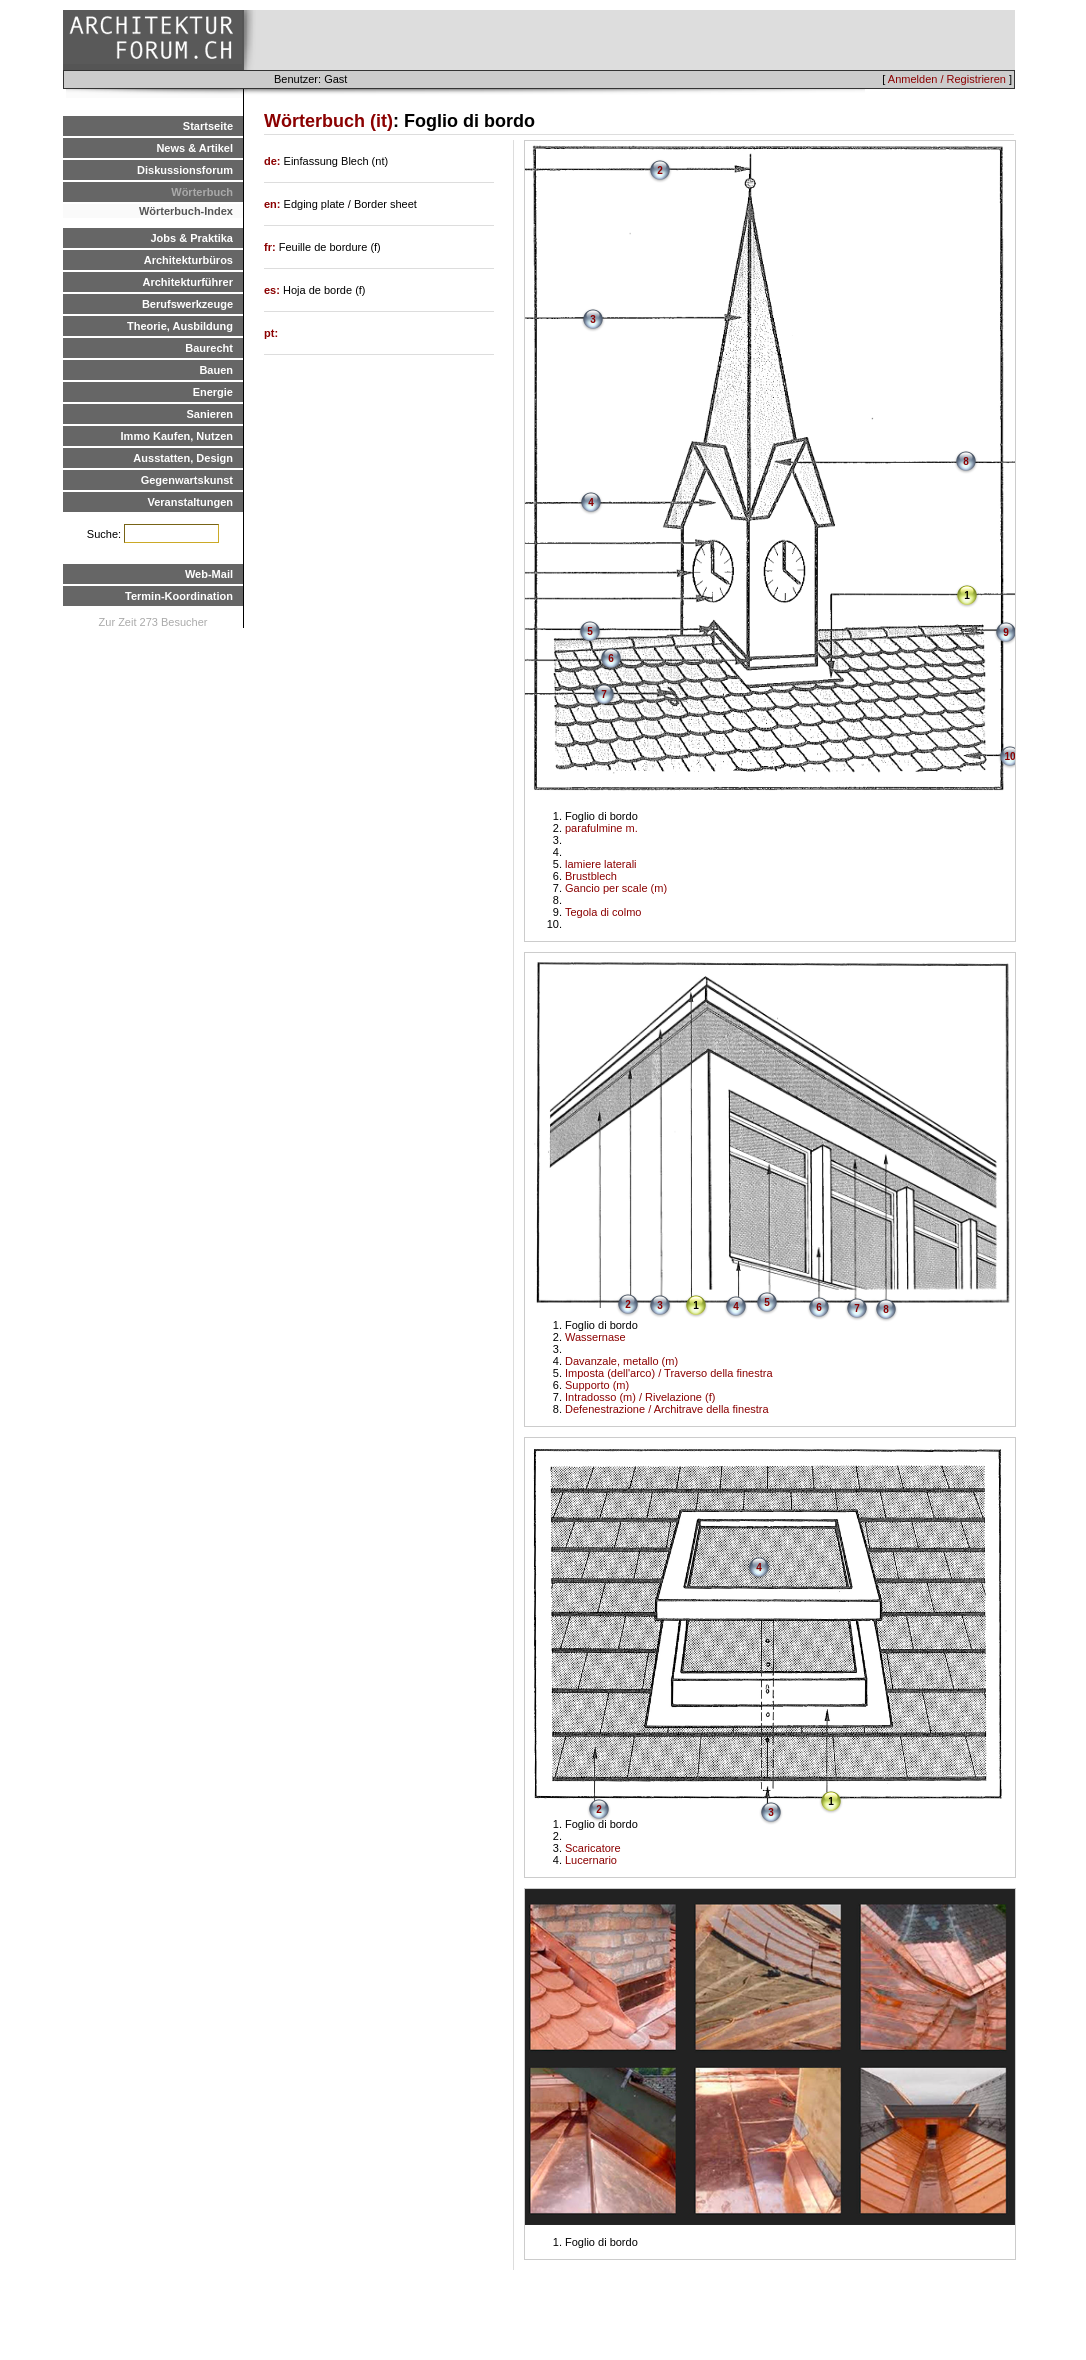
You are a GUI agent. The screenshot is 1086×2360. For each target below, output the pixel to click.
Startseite (208, 126)
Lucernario (591, 1860)
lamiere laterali (601, 864)
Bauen (216, 370)
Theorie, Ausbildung (180, 326)
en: (274, 204)
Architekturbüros (188, 260)
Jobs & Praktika (191, 238)
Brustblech (591, 876)
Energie (213, 392)
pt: (271, 333)
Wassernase (595, 1337)
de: (274, 161)
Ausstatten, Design (183, 458)
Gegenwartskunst (187, 480)
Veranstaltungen (190, 502)
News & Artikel (194, 148)
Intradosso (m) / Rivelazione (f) (640, 1397)
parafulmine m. (601, 828)
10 (1009, 756)
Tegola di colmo (603, 912)
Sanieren (210, 414)
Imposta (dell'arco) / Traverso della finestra (669, 1373)
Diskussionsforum (185, 170)
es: (273, 290)
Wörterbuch (202, 192)
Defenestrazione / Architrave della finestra (667, 1409)
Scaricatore (593, 1848)
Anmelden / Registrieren (947, 79)
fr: (271, 247)
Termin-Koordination (179, 596)
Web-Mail (209, 574)
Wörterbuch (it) (328, 121)
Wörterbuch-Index (186, 211)
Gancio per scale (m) (616, 888)
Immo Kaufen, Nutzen (177, 436)
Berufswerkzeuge (187, 304)
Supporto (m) (597, 1385)
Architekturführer (188, 282)
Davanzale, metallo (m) (621, 1361)
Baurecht (209, 348)
